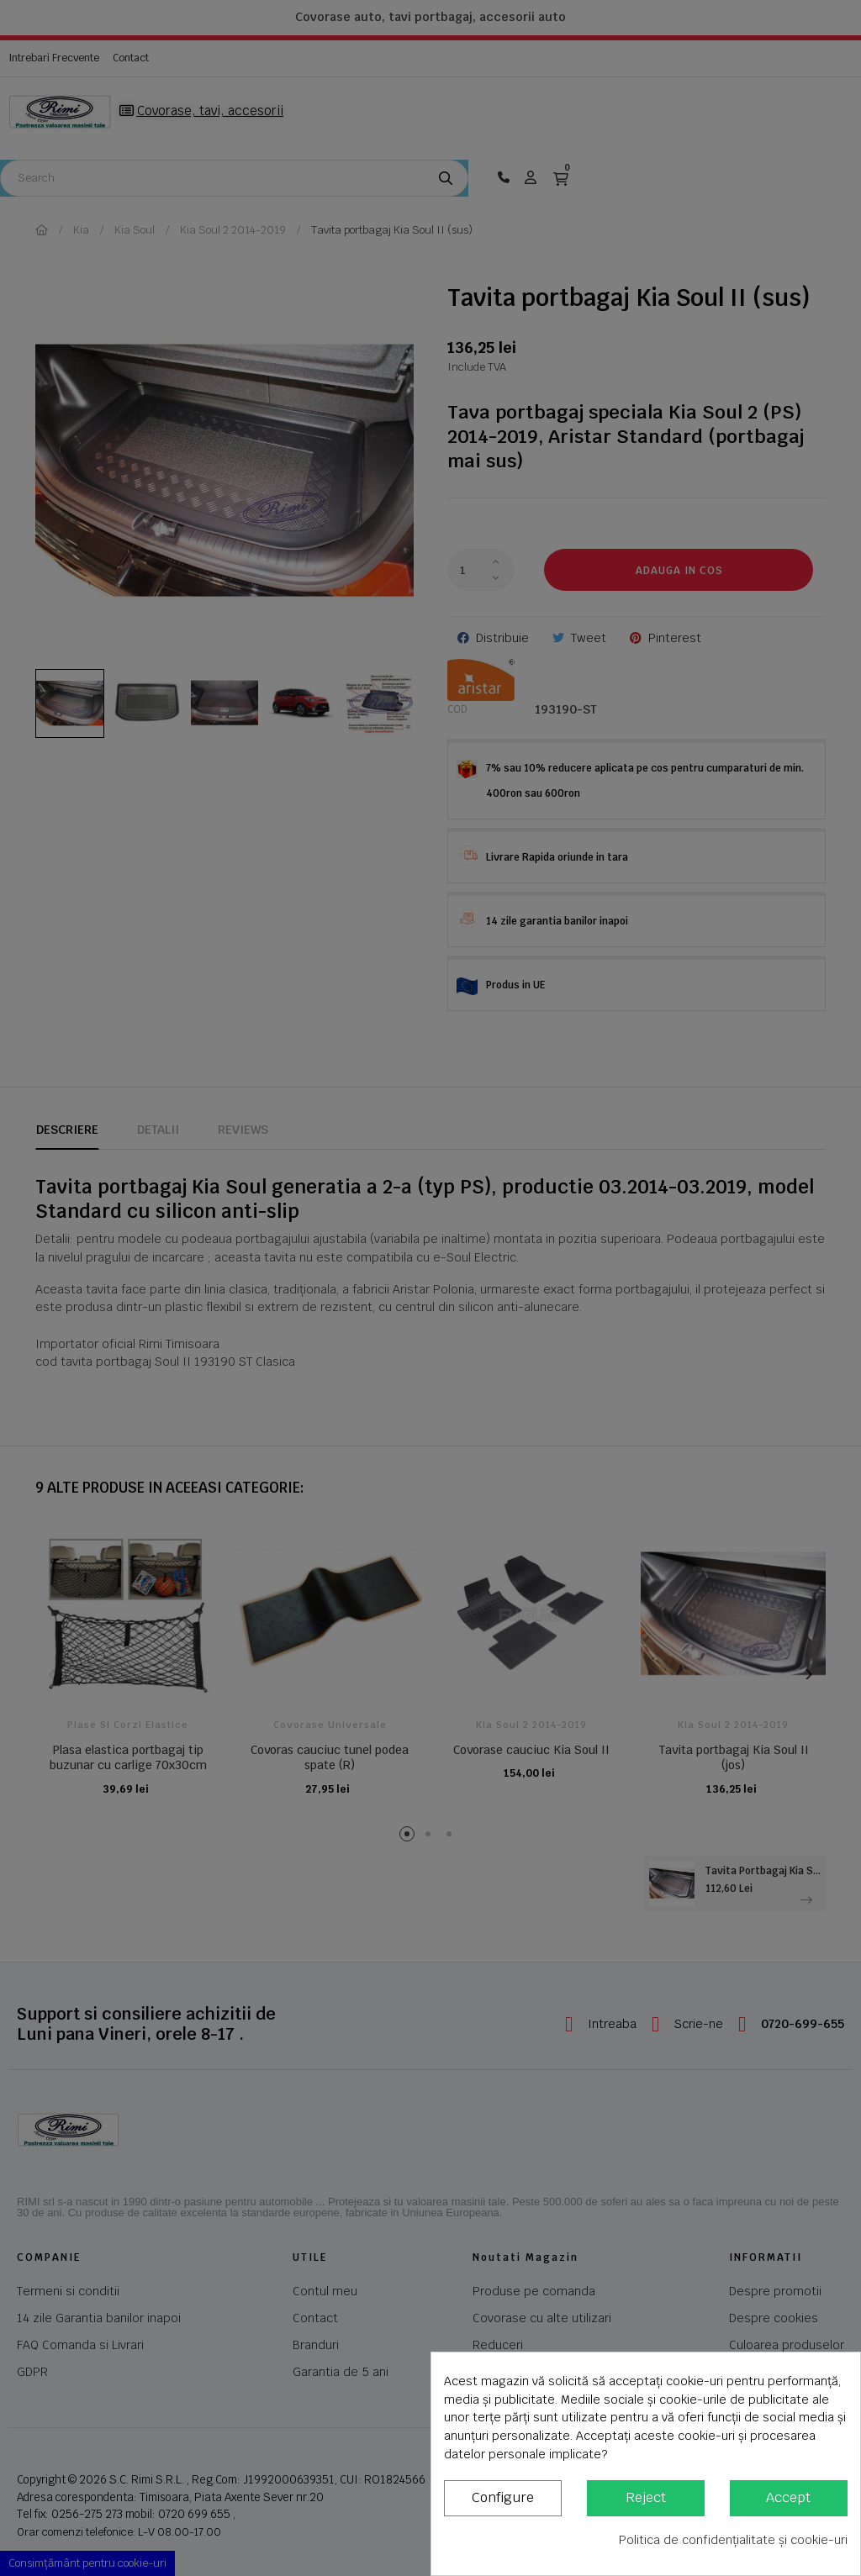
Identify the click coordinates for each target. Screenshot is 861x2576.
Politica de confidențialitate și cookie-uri (733, 2539)
